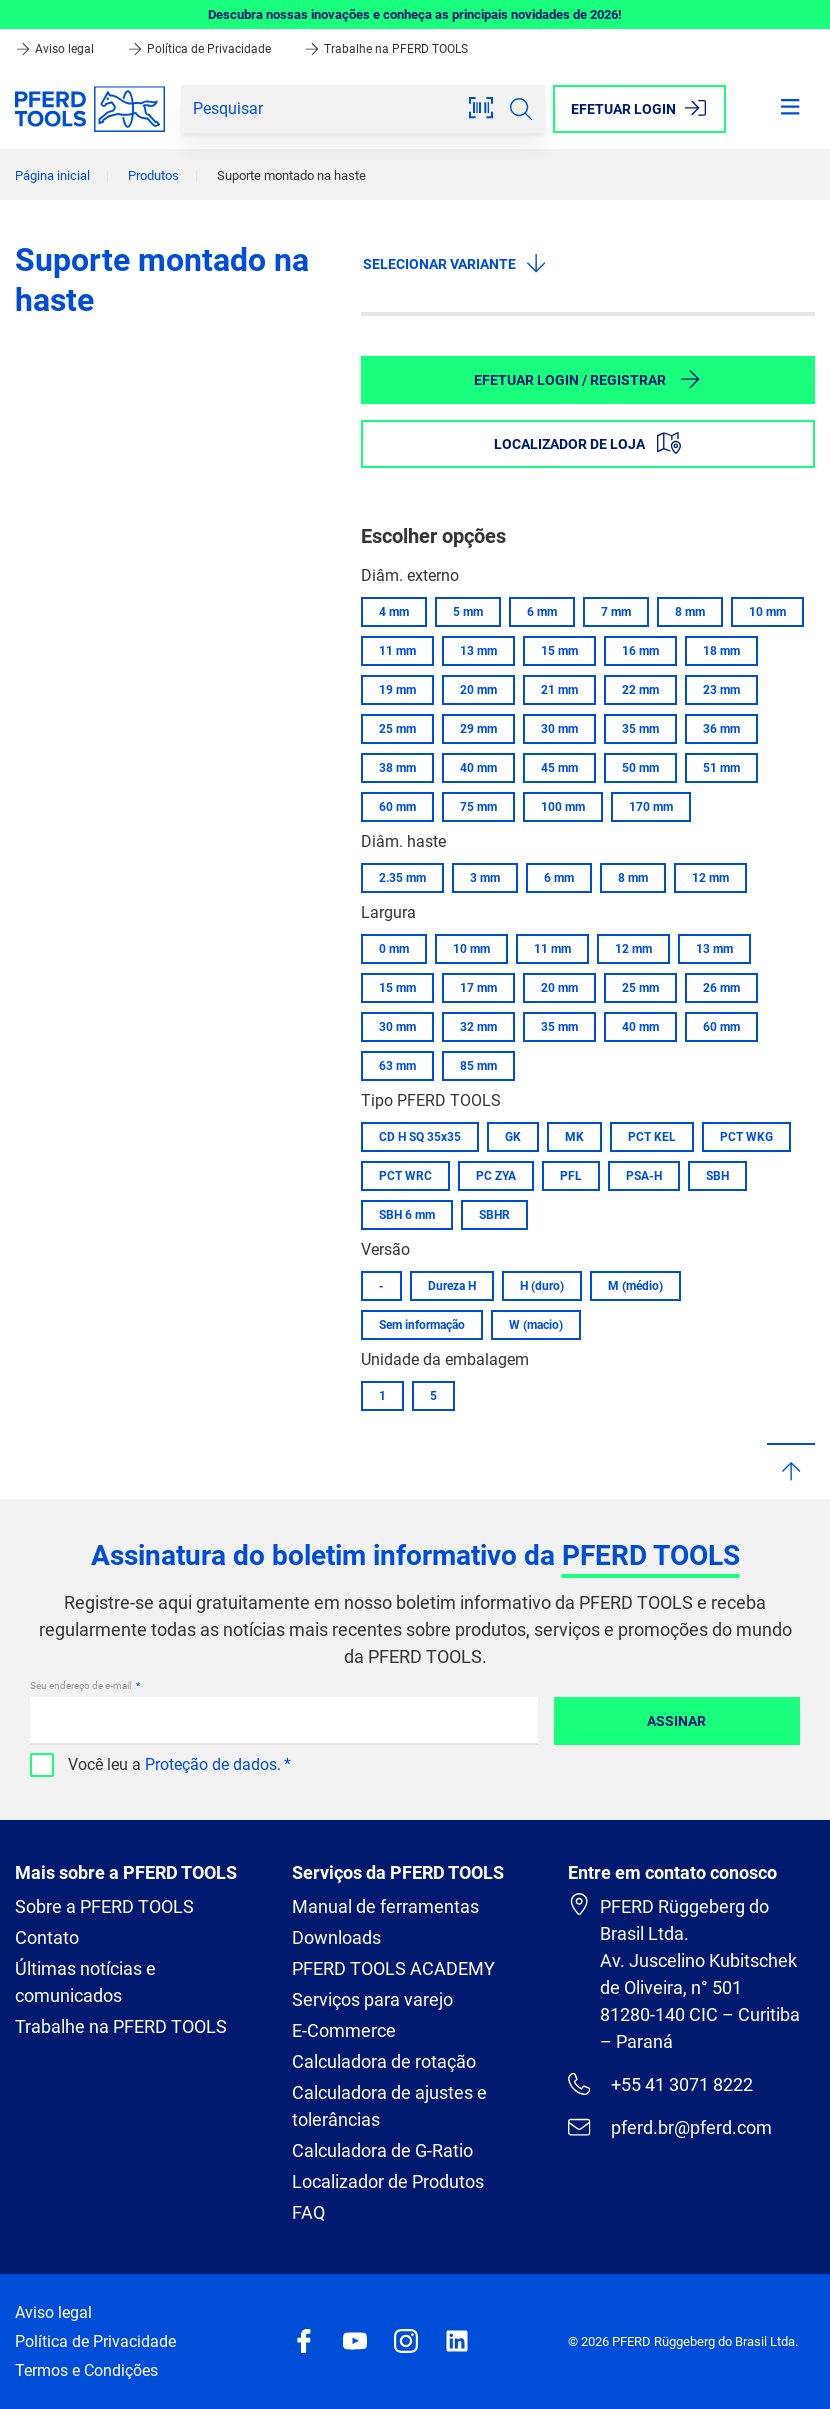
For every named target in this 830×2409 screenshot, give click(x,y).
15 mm (559, 651)
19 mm (397, 690)
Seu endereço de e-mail (81, 1685)
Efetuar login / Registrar (588, 379)
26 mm (721, 988)
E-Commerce (344, 2030)
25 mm (397, 729)
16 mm (640, 651)
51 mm (721, 768)
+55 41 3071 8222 (660, 2084)
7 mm (616, 612)
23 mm (721, 690)
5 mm (468, 612)
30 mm (559, 729)
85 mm (478, 1066)
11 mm (397, 651)
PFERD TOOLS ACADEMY (393, 1968)
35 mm (640, 729)
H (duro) (542, 1286)
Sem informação (422, 1325)
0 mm (394, 949)
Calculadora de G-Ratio (382, 2150)
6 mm (542, 612)
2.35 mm (402, 878)
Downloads (336, 1937)
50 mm (640, 768)
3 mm (485, 878)
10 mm (767, 612)
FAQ (308, 2212)
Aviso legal (56, 49)
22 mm (640, 690)
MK (574, 1137)
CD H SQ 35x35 (420, 1137)
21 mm (559, 690)
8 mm (690, 612)
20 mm (478, 690)
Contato (47, 1937)
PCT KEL (652, 1137)
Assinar (676, 1721)
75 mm (478, 807)
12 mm (710, 878)
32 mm (478, 1027)
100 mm (563, 807)
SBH (717, 1176)
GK (513, 1137)
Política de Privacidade (200, 49)
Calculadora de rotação (384, 2061)
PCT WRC (405, 1176)
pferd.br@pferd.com (669, 2127)
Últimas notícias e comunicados (85, 1982)
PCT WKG (746, 1137)
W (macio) (536, 1325)
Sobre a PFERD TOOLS (104, 1906)
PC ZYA (496, 1176)
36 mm (721, 729)
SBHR (494, 1215)
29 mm (478, 729)
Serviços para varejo (372, 1999)
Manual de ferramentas (385, 1906)
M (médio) (635, 1286)
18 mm (721, 651)
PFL (571, 1176)
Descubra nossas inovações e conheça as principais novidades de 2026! (415, 14)
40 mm (478, 768)
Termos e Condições (86, 2370)
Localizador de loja (587, 443)
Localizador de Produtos (388, 2181)
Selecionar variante (455, 263)
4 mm (394, 612)
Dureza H (452, 1286)
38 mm (397, 768)
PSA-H (644, 1176)
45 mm (559, 768)
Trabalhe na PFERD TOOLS (386, 49)
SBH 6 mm (407, 1215)
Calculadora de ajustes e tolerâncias (389, 2106)
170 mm (651, 807)
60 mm (397, 807)
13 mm (478, 651)
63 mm (397, 1066)
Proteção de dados (211, 1764)
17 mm (478, 988)
